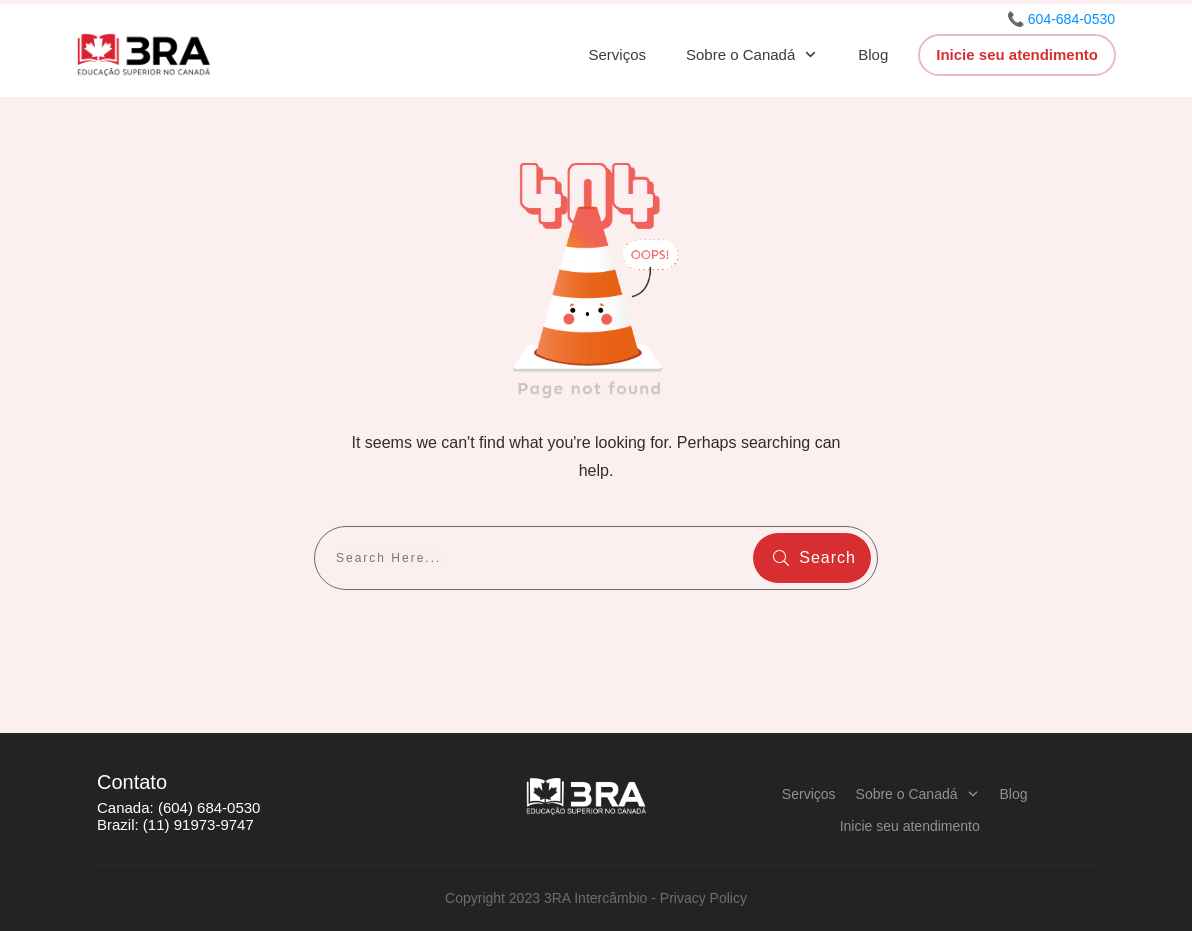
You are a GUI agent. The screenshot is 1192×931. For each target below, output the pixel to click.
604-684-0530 (1071, 19)
